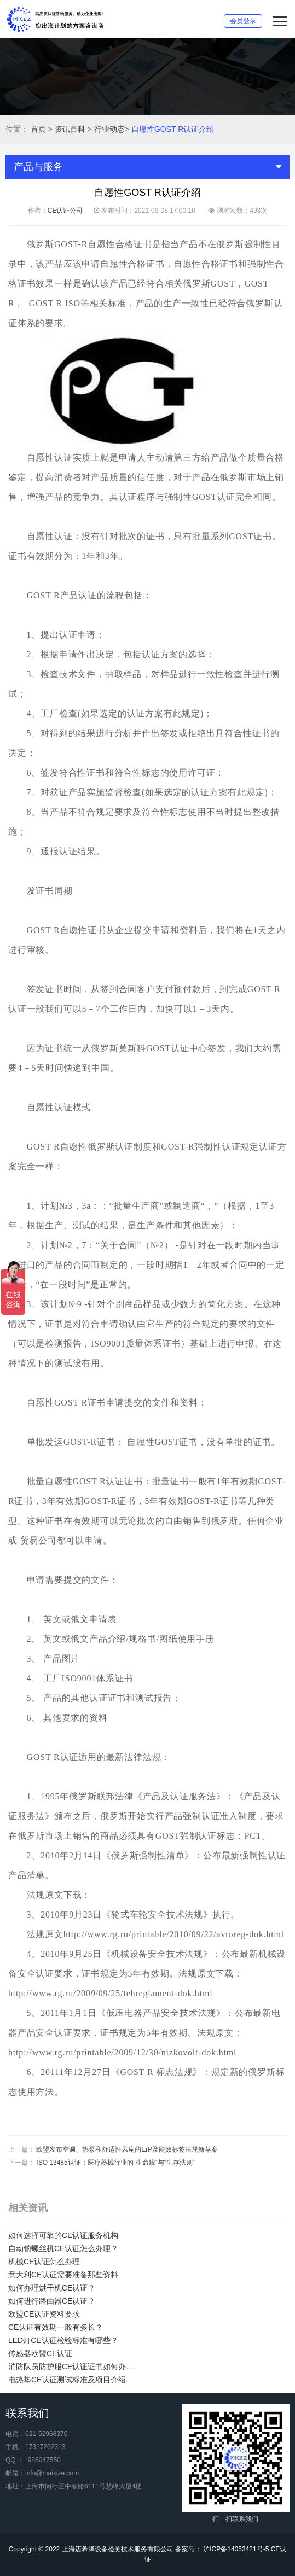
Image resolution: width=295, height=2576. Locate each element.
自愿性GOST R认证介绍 (172, 129)
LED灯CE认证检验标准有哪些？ (63, 2340)
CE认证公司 (65, 210)
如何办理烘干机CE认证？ (51, 2287)
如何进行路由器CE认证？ (51, 2301)
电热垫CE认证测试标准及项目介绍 (67, 2379)
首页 (38, 129)
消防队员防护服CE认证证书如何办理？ (74, 2366)
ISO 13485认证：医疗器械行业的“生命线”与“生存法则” (115, 2162)
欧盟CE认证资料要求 (44, 2314)
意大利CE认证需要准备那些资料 (63, 2274)
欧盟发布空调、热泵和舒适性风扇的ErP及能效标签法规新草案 (127, 2149)
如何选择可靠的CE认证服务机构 (63, 2235)
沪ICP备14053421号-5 (235, 2549)
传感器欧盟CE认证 (40, 2353)
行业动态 (109, 129)
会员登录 (243, 21)
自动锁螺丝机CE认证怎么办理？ (63, 2248)
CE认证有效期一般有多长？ (55, 2327)
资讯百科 (70, 129)
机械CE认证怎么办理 (44, 2261)
